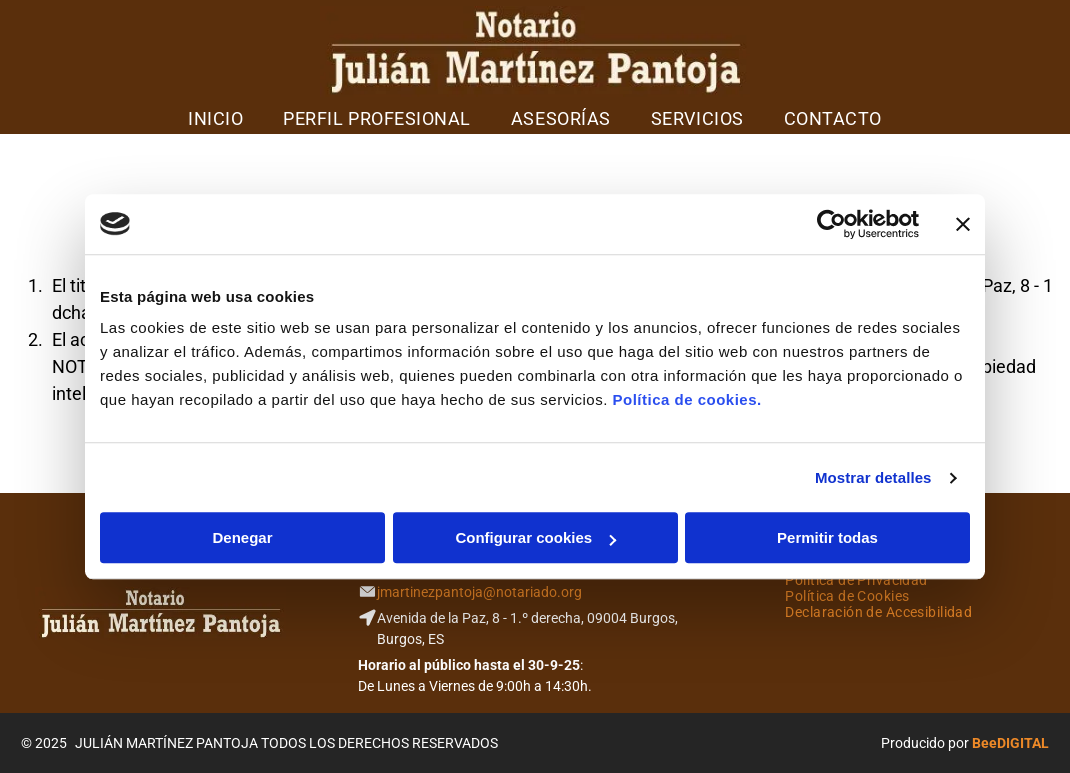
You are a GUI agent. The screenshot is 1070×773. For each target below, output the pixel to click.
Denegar (242, 537)
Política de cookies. (686, 399)
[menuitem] (215, 118)
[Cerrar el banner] (963, 224)
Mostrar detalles (873, 477)
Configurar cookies (535, 537)
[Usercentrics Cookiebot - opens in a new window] (831, 224)
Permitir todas (827, 537)
